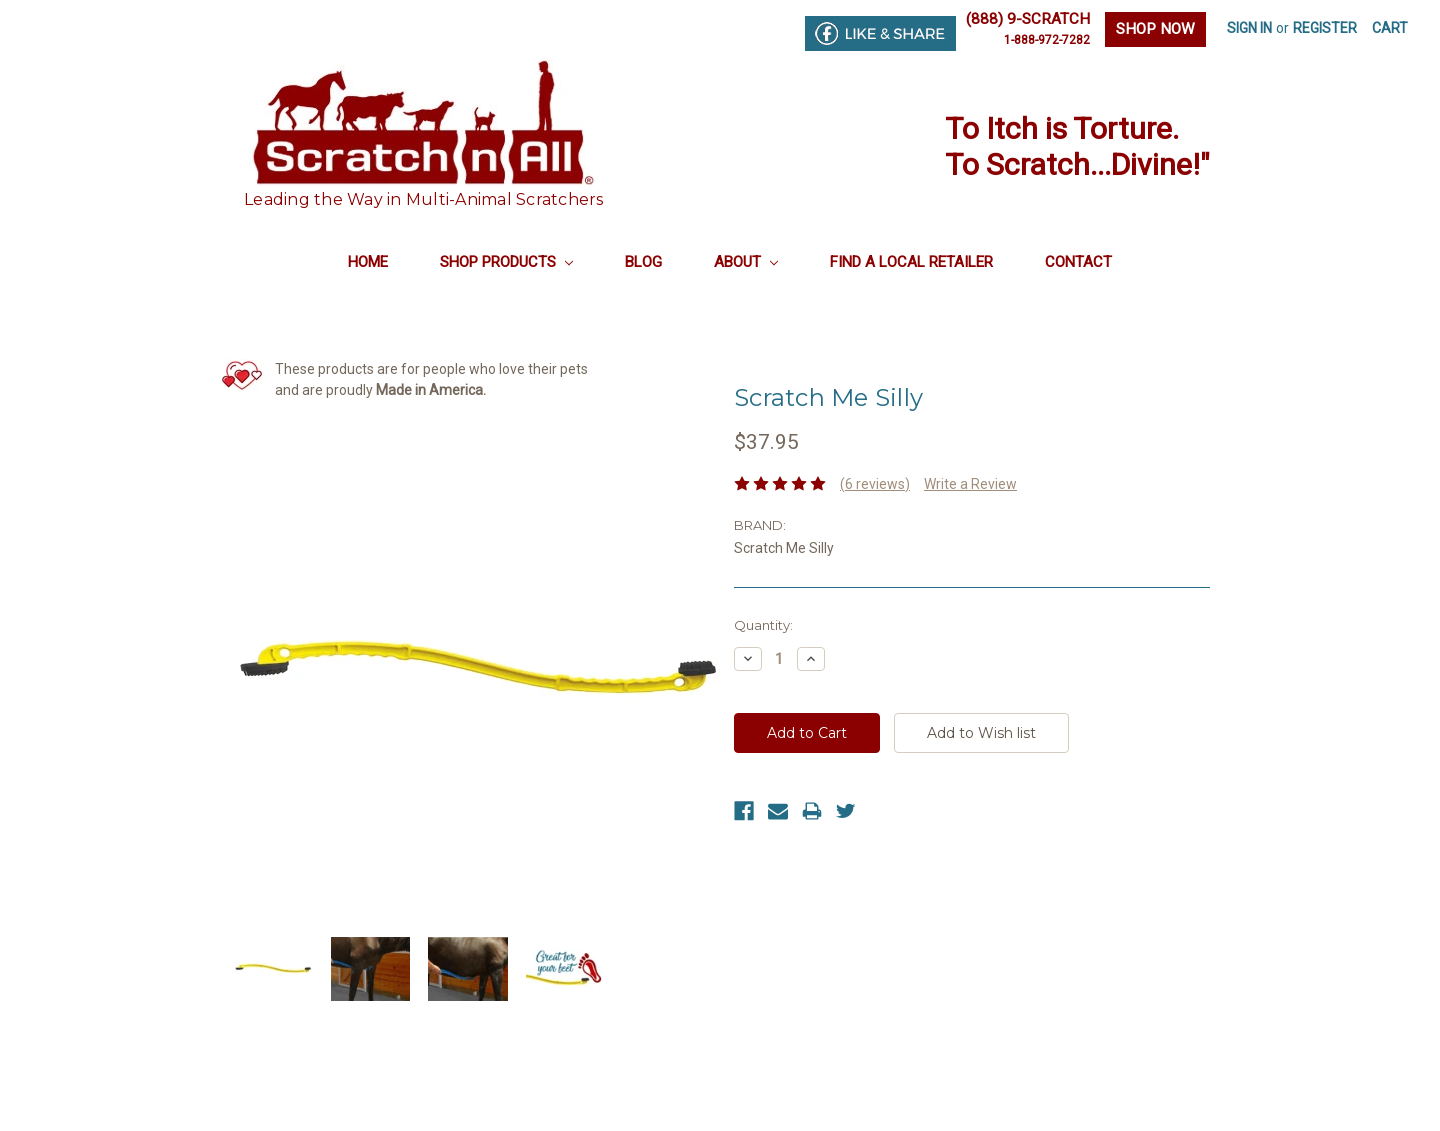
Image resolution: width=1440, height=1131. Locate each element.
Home (368, 262)
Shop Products (506, 262)
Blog (643, 262)
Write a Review (970, 484)
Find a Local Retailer (911, 262)
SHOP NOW (1155, 29)
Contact (1078, 262)
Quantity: (763, 625)
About (746, 262)
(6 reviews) (875, 484)
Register (1325, 28)
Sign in (1249, 28)
